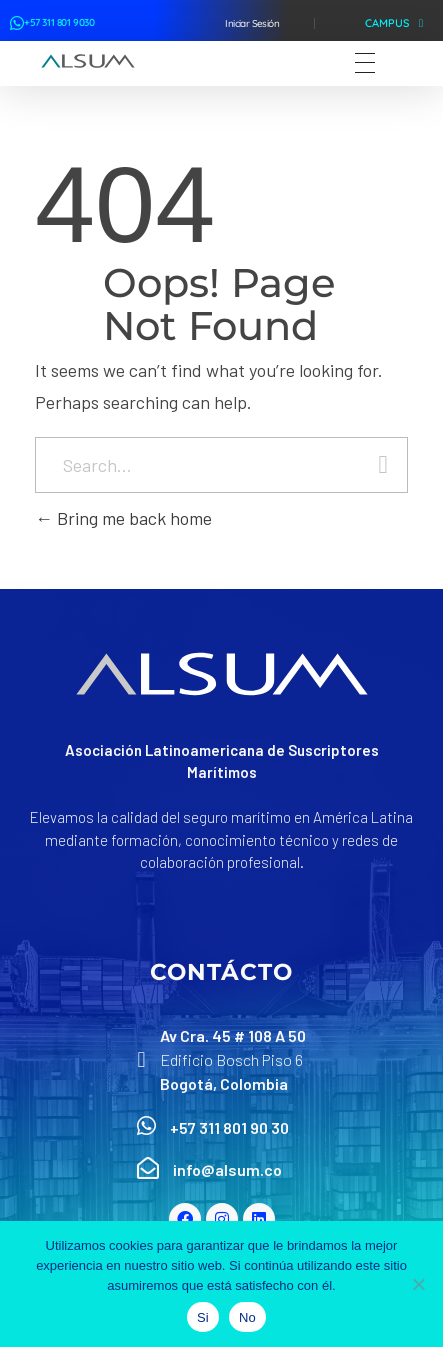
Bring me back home (123, 518)
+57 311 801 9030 (59, 22)
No (247, 1317)
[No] (418, 1284)
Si (203, 1317)
